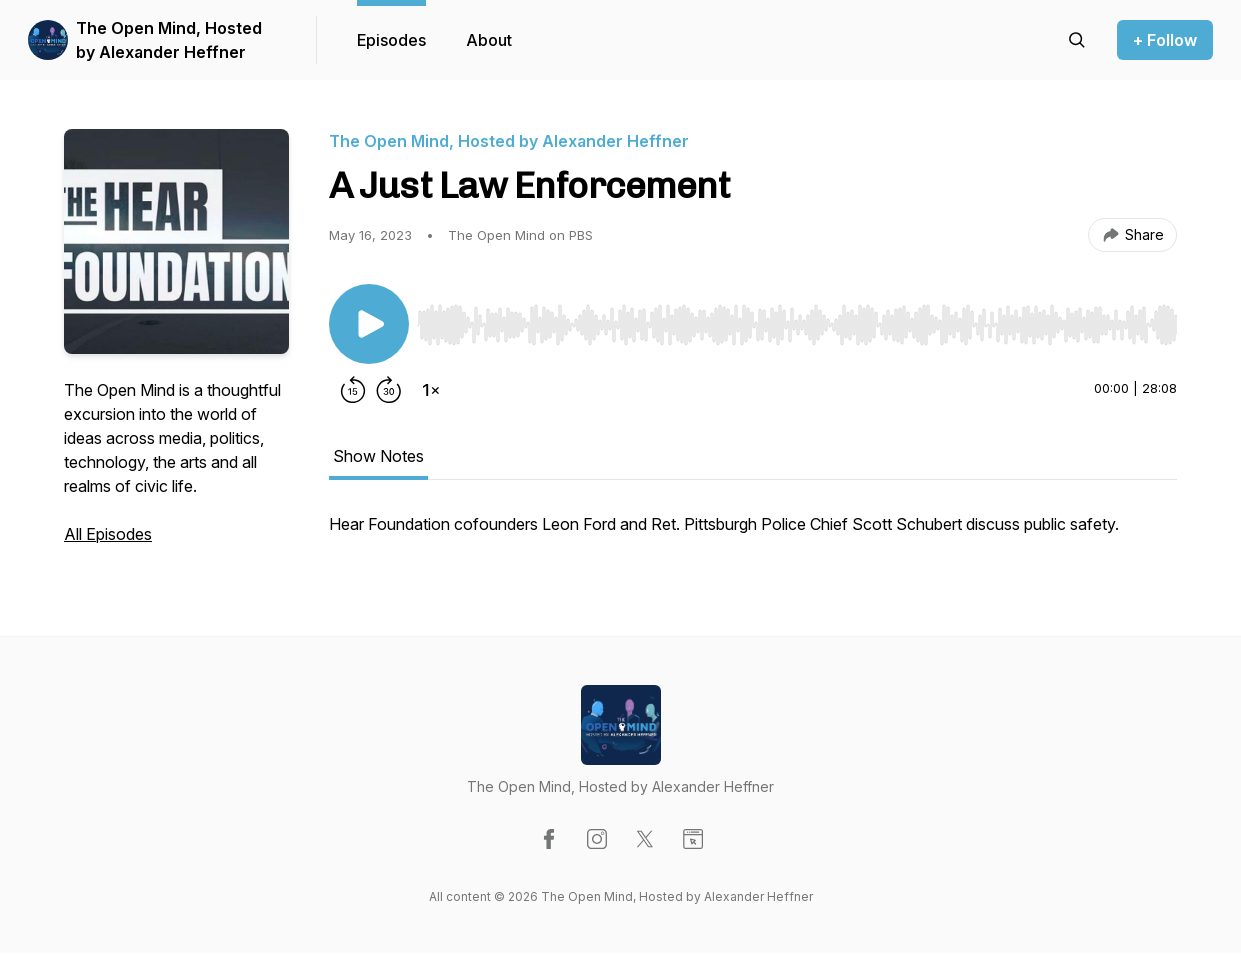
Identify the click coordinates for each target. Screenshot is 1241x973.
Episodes (391, 40)
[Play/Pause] (369, 324)
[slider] (797, 325)
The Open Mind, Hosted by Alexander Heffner (169, 40)
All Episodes (108, 534)
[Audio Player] (797, 319)
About (489, 40)
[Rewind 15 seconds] (353, 390)
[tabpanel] (753, 534)
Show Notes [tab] (378, 456)
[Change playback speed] (431, 390)
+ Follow (1165, 40)
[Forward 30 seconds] (389, 390)
